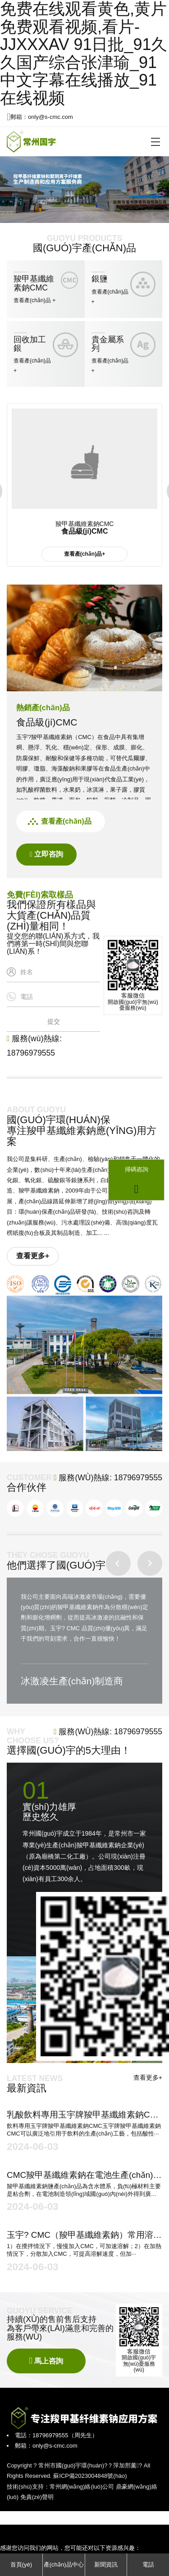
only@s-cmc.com (55, 2445)
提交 (53, 1021)
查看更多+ (32, 1256)
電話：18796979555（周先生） (56, 2435)
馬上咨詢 (46, 2360)
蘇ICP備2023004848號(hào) (90, 2475)
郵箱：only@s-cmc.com (40, 117)
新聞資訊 (106, 2564)
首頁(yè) (21, 2564)
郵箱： (23, 2445)
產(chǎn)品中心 (64, 2564)
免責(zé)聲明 (37, 2497)
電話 (148, 2564)
